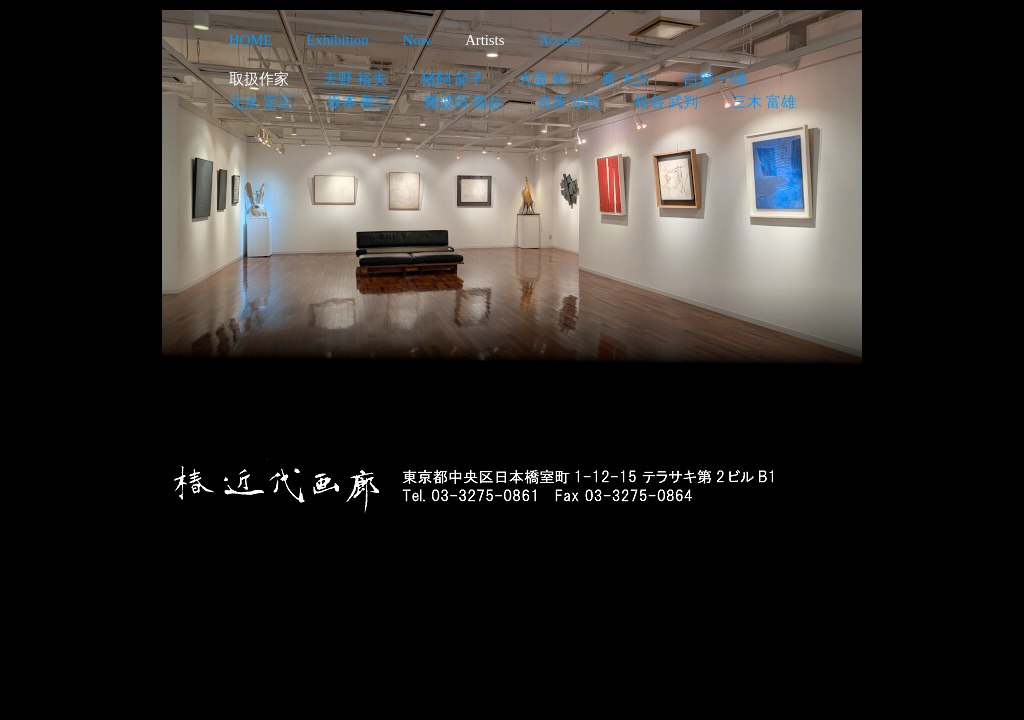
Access (559, 40)
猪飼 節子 (453, 79)
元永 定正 (261, 102)
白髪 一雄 (716, 79)
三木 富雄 (764, 102)
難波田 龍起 (463, 102)
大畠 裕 (542, 79)
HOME (250, 40)
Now (417, 40)
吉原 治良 (569, 102)
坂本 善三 (359, 102)
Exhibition (337, 40)
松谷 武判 (667, 102)
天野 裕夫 (355, 79)
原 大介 (625, 79)
